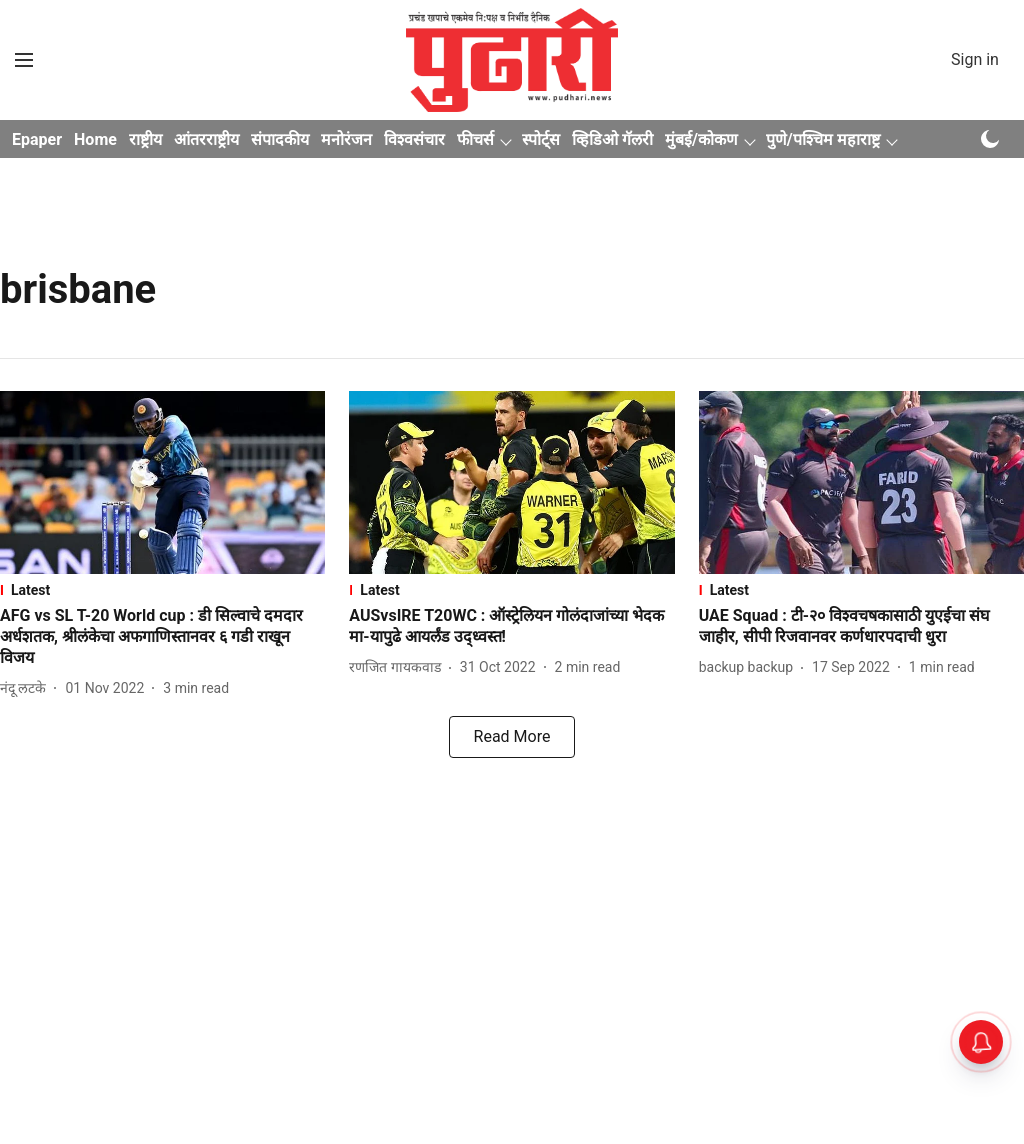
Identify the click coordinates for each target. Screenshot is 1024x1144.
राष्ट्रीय (145, 139)
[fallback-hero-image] (162, 482)
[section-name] (162, 590)
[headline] (162, 637)
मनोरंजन (346, 139)
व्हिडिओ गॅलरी (612, 139)
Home (95, 139)
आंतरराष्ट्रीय (206, 139)
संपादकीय (280, 139)
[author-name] (27, 688)
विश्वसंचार (414, 139)
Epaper (37, 139)
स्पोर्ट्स (541, 139)
